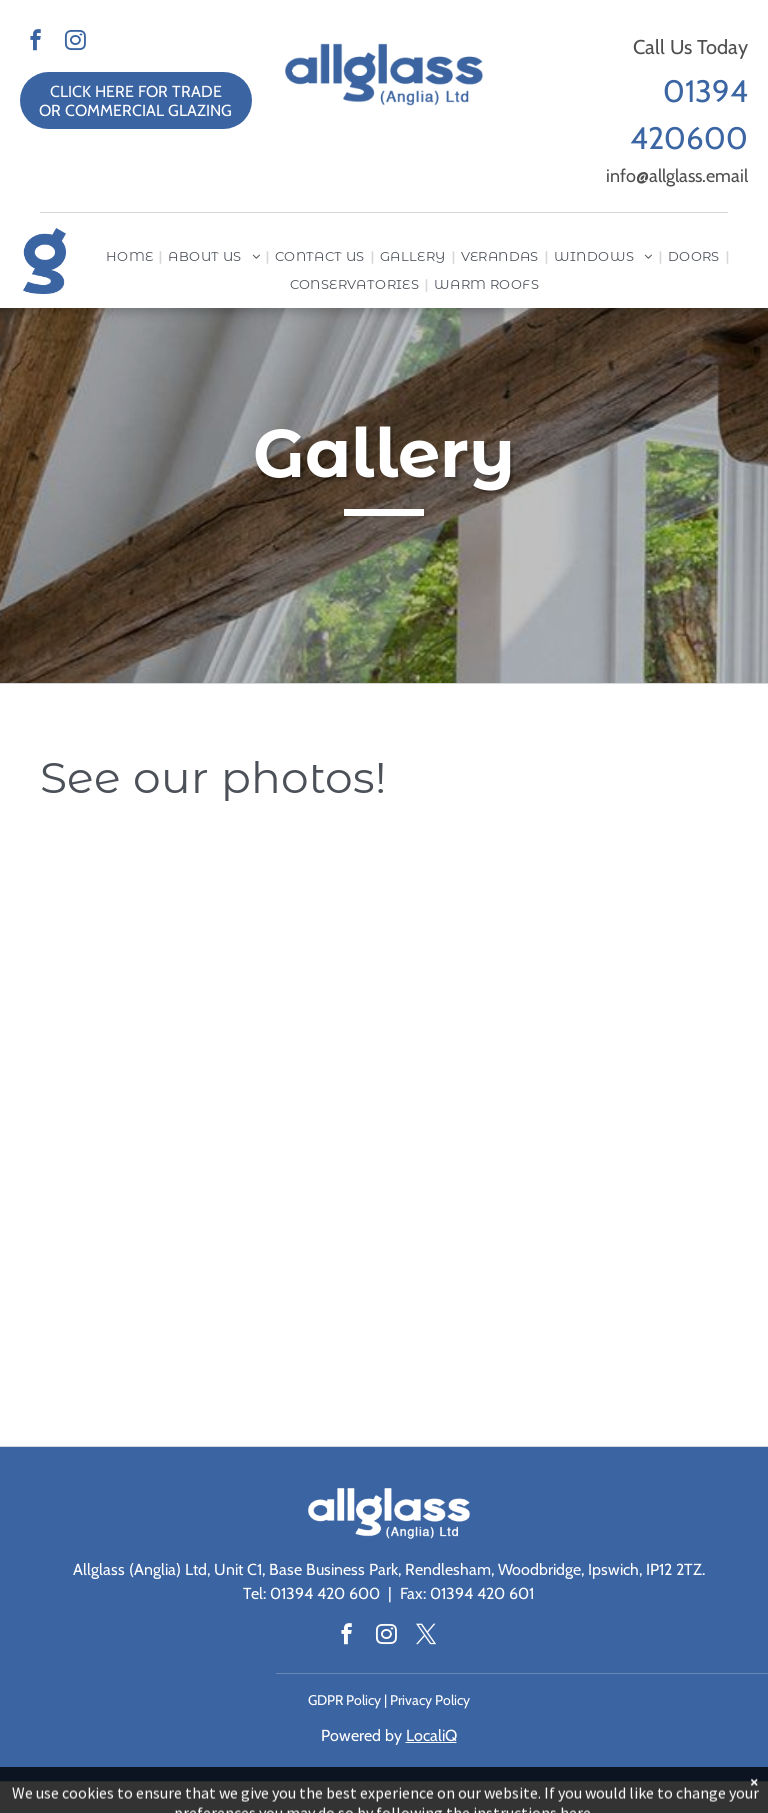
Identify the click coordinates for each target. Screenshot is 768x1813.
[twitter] (426, 1636)
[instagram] (75, 42)
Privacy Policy (430, 1700)
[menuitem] (131, 256)
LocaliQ (431, 1735)
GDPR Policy (344, 1700)
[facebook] (35, 42)
